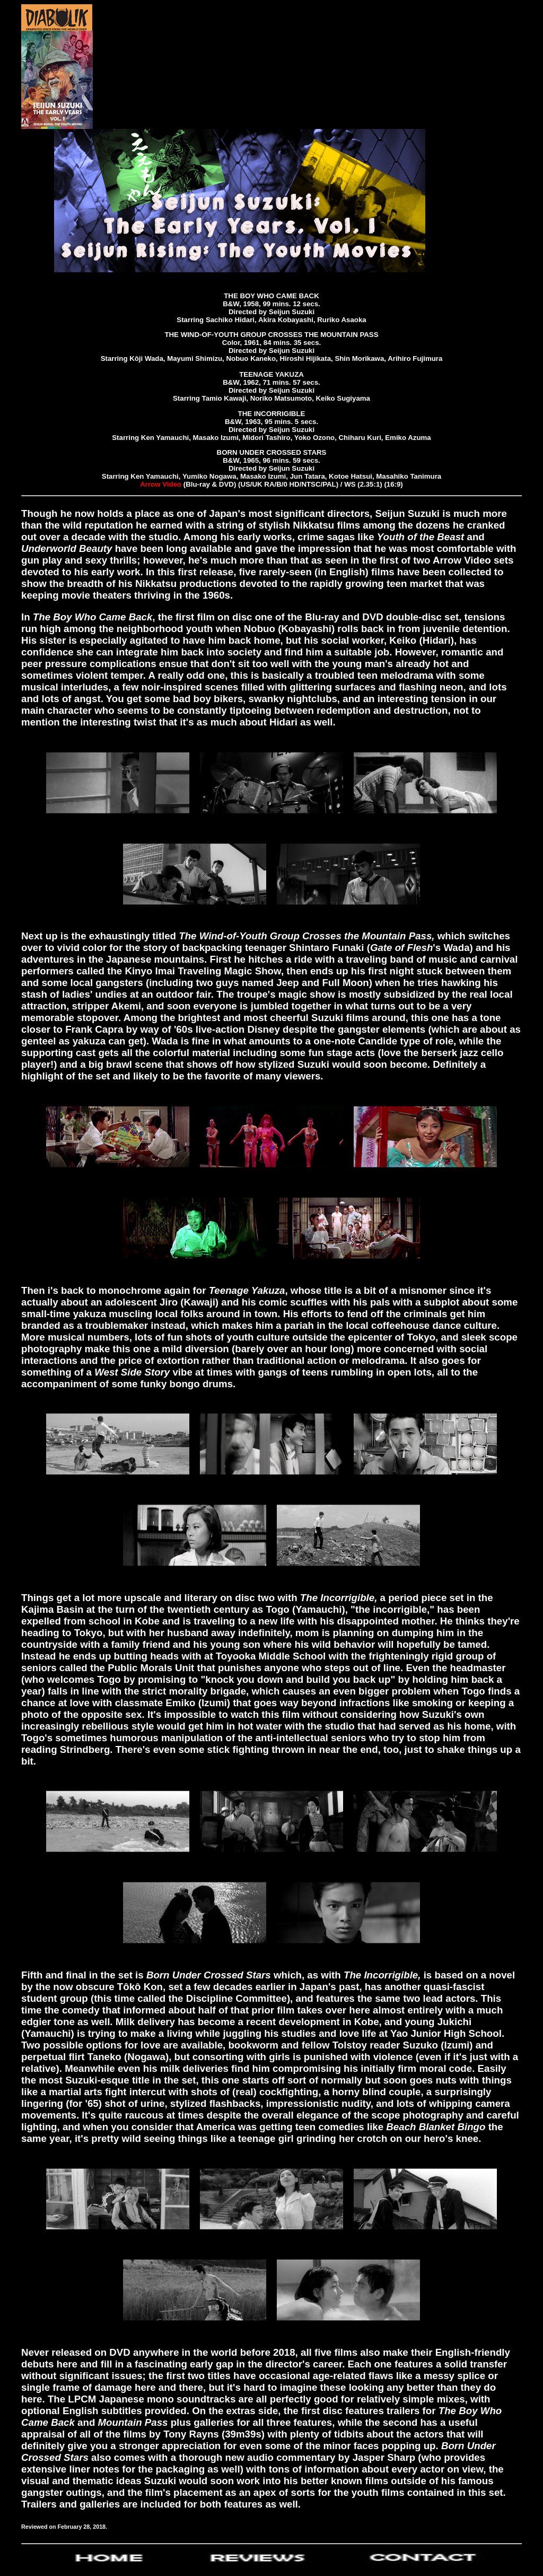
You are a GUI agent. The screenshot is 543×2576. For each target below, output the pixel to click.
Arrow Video (160, 484)
